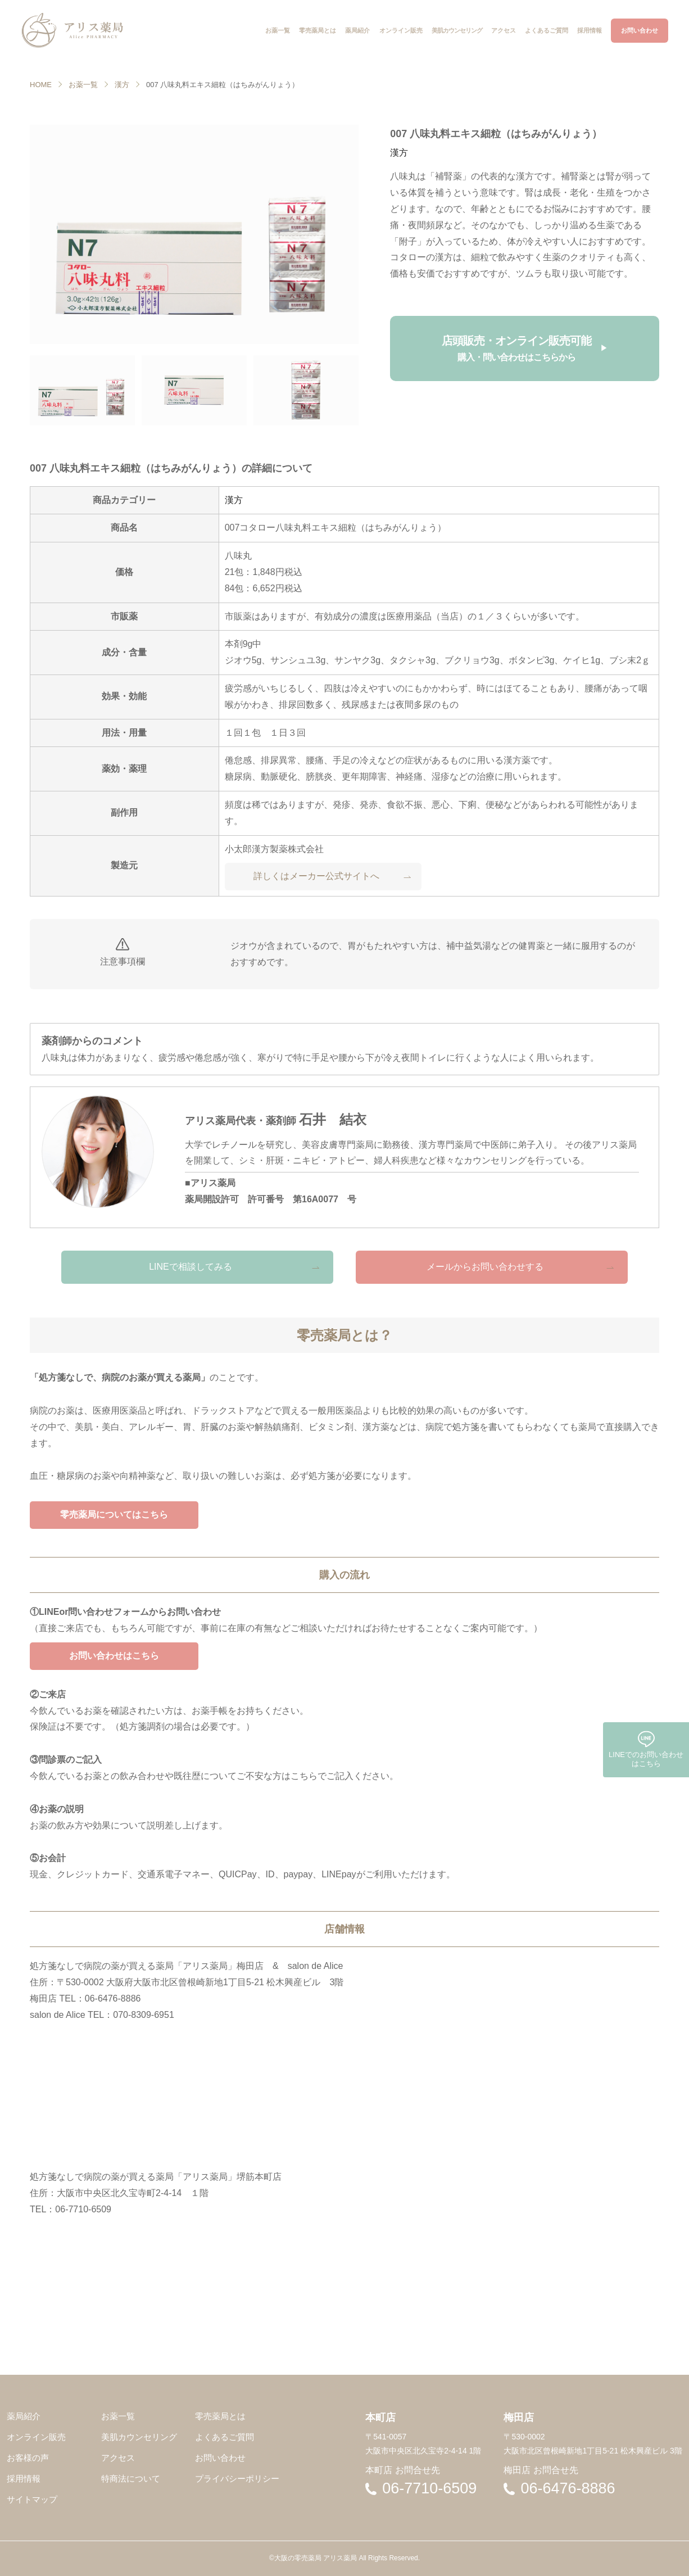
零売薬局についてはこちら (114, 1514)
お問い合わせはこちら (114, 1655)
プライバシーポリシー (237, 2478)
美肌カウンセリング (139, 2437)
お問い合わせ (220, 2457)
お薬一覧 (83, 84)
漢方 (122, 84)
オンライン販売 (36, 2437)
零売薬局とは (220, 2416)
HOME (41, 84)
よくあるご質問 (224, 2437)
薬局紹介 (23, 2416)
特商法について (130, 2478)
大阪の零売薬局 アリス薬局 (315, 2558)
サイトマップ (32, 2499)
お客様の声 (28, 2457)
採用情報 (23, 2478)
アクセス (118, 2457)
